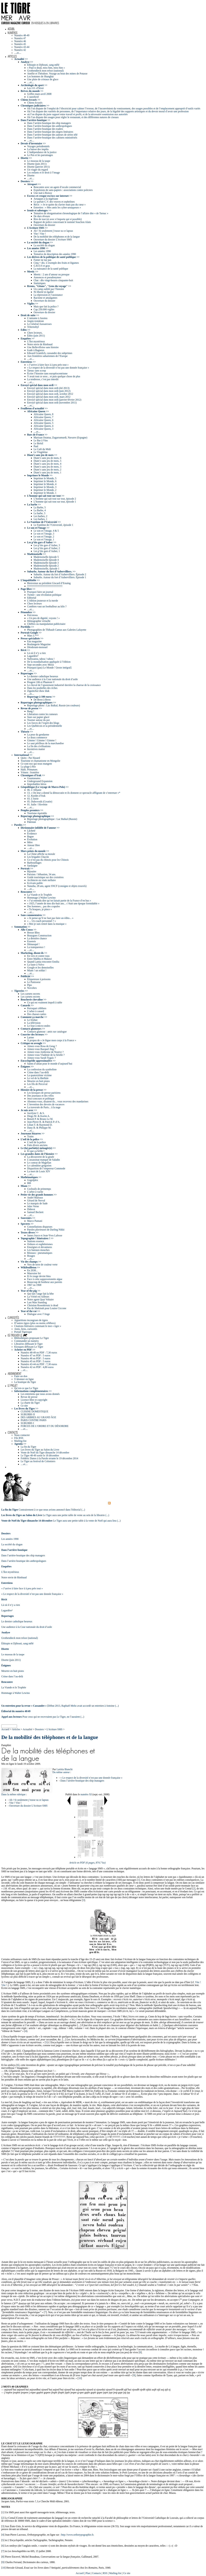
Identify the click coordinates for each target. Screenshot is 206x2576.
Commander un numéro (26, 1341)
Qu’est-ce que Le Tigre (26, 1388)
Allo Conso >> (28, 929)
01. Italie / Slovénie (37, 804)
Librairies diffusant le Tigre (28, 1343)
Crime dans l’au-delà (38, 1072)
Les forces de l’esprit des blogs (43, 723)
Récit (4, 1599)
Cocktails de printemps (39, 1188)
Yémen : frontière (30, 772)
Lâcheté (31, 830)
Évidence (32, 833)
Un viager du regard (37, 169)
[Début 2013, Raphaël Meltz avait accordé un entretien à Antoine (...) (60, 1705)
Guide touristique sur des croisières (45, 877)
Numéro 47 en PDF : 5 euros (35, 1355)
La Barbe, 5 (40, 507)
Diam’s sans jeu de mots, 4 (47, 463)
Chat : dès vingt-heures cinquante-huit (53, 280)
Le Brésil (38, 443)
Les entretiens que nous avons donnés (40, 1394)
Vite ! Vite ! (40, 233)
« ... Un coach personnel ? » (41, 921)
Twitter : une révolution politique (44, 594)
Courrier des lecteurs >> (34, 1034)
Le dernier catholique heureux (42, 676)
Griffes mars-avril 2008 (39, 94)
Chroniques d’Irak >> (33, 775)
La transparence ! (36, 947)
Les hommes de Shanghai (40, 76)
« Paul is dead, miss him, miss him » (46, 67)
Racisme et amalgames (45, 297)
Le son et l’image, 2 (44, 536)
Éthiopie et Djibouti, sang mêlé (43, 64)
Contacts (96, 2573)
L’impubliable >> (30, 580)
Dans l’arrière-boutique (14, 1550)
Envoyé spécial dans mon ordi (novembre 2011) (52, 402)
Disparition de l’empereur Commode (46, 1168)
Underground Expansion (39, 781)
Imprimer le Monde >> (39, 475)
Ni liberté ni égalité (44, 292)
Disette (30, 175)
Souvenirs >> (28, 1218)
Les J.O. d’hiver (35, 88)
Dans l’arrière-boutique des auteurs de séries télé (52, 134)
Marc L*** (33, 635)
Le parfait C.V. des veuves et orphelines (54, 201)
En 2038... (32, 1270)
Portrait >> (27, 868)
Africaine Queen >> (38, 411)
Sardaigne (32, 865)
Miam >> (26, 1186)
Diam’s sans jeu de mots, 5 (47, 460)
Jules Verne (33, 1206)
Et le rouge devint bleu (39, 1276)
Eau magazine (34, 641)
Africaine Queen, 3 (43, 428)
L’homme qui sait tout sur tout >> (45, 495)
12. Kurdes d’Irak (36, 795)
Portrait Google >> (31, 632)
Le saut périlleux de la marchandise (45, 743)
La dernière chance (37, 938)
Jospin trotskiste (35, 321)
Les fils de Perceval (37, 1084)
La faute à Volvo (35, 964)
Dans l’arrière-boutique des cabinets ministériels (52, 137)
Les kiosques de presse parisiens (44, 1092)
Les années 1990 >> (37, 248)
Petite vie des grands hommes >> (39, 1194)
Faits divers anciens (37, 1145)
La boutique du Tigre (25, 1382)
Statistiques (40, 283)
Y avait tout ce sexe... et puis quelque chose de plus (53, 376)
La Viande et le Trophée (39, 894)
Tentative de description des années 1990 (55, 254)
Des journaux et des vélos (40, 1095)
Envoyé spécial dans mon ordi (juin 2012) (48, 391)
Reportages (7, 1616)
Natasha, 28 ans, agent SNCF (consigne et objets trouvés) (57, 886)
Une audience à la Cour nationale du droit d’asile (52, 679)
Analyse (5, 1632)
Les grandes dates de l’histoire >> (39, 1154)
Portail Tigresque (23, 1331)
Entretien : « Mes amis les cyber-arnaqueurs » (57, 207)
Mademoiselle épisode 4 (46, 559)
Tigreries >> (21, 990)
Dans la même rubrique (13, 1794)
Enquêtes (6, 1566)
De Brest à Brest (42, 699)
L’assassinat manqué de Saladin (43, 1159)
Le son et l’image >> (38, 527)
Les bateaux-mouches (38, 1250)
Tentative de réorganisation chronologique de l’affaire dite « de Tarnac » (71, 213)
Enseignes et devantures (39, 1247)
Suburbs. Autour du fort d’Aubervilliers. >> (51, 571)
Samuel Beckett (35, 1212)
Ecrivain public (35, 883)
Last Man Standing (37, 1302)
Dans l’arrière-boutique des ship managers (49, 123)
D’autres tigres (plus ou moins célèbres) (34, 1323)
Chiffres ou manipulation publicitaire (46, 624)
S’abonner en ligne (24, 1379)
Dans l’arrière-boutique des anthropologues (49, 126)
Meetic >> (32, 271)
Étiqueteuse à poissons (39, 979)
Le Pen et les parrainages (40, 155)
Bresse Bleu (33, 932)
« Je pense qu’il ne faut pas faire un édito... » (50, 918)
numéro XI (86, 1794)
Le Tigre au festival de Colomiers (38, 1461)
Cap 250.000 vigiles (44, 309)
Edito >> (25, 329)
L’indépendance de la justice (42, 152)
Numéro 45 (20, 44)
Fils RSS (18, 1438)
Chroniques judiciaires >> (35, 105)
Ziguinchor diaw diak (38, 691)
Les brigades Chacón (38, 856)
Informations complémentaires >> (33, 1391)
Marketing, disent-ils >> (34, 953)
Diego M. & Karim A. (38, 1116)
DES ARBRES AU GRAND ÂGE (38, 1417)
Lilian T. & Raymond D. (39, 1124)
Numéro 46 (20, 41)
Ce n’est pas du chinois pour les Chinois (48, 859)
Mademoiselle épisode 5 (46, 557)
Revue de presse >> (31, 708)
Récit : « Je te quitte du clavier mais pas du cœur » (60, 204)
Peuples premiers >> (32, 810)
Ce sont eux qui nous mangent (36, 763)
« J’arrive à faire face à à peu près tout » (48, 364)
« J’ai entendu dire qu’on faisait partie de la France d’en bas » (59, 900)
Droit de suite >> (30, 315)
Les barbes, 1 (40, 519)
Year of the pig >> (30, 1290)
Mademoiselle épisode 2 (46, 565)
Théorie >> (27, 731)
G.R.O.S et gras (42, 265)
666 (29, 1183)
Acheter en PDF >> (24, 1349)
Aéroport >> (34, 184)
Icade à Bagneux (35, 350)
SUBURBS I (27, 1423)
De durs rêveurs (42, 216)
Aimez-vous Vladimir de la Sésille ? (46, 1055)
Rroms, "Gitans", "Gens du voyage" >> (49, 286)
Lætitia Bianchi (64, 1769)
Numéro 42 (20, 50)
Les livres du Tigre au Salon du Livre (40, 1449)
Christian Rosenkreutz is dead (42, 1305)
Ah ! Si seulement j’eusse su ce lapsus (53, 230)
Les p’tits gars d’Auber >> (41, 542)
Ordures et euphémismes (40, 1244)
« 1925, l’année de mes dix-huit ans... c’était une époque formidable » (63, 903)
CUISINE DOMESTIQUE (34, 1411)
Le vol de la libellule (37, 1078)
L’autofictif (33, 96)
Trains (30, 1136)
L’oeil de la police (36, 1142)
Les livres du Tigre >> (26, 1408)
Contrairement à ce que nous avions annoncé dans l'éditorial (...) (43, 1509)
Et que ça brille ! (35, 1151)
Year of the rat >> (30, 1311)
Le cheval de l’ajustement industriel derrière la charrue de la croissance (64, 685)
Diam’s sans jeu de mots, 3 (47, 466)
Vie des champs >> (31, 1261)
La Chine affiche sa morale (41, 854)
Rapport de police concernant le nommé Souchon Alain (62, 222)
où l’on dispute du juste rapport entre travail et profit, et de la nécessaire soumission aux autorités (77, 114)
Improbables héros (36, 784)
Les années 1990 (42, 251)
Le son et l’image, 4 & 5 (46, 530)
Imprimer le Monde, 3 (45, 487)
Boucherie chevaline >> (33, 999)
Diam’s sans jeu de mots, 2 (47, 469)
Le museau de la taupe (38, 161)
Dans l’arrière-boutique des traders (45, 128)
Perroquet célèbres (36, 1008)
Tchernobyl (33, 326)
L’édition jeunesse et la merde (42, 600)
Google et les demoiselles (40, 967)
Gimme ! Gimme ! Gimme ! (41, 740)
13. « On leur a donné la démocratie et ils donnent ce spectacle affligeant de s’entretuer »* (73, 792)
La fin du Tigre (28, 1446)
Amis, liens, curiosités (25, 1329)
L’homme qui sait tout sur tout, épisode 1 (55, 501)
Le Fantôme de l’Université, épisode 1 (53, 525)
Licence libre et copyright (34, 1399)
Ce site (24, 1405)
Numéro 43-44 (21, 47)
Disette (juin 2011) (36, 163)
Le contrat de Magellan (39, 1162)
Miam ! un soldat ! (36, 970)
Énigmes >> (27, 1066)
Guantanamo (33, 778)
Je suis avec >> (29, 1110)
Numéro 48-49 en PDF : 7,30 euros (39, 1352)
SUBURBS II (28, 1414)
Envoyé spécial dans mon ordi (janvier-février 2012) (54, 399)
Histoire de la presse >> (33, 1089)
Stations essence (35, 1241)
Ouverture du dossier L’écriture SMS (53, 239)
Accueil (5, 1729)
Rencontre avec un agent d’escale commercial (57, 187)
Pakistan (31, 822)
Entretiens (7, 1583)
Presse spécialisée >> (32, 638)
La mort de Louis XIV (38, 1171)
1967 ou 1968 (34, 1285)
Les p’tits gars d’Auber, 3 (47, 545)
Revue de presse (29, 1397)
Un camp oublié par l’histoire (49, 289)
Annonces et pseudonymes (47, 277)
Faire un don (20, 1376)
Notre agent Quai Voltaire (40, 1299)
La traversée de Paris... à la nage (44, 1107)
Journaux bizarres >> (33, 1133)
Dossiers (5, 1533)
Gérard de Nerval (36, 1200)
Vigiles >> (32, 303)
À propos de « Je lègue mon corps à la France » (51, 1040)
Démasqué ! (33, 944)
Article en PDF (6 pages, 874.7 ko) (87, 1862)
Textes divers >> (30, 1232)
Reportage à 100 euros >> (41, 696)
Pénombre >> (28, 612)
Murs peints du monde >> (35, 851)
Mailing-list (20, 1441)
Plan (88, 2573)
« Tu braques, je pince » (39, 909)
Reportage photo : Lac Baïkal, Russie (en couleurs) (53, 705)
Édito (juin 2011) (36, 335)
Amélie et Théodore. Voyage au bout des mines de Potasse (57, 73)
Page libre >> (28, 589)
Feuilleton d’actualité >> (34, 408)
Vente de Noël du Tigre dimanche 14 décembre (45, 1452)
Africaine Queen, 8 (43, 414)
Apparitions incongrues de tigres (31, 1320)
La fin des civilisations (39, 746)
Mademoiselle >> (36, 554)
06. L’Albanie (34, 790)
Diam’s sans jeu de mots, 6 (47, 458)
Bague (30, 836)
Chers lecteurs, (34, 332)
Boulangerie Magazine (39, 644)
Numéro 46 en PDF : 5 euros (35, 1358)
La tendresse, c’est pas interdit (42, 379)
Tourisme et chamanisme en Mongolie (40, 760)
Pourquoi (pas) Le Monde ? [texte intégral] (49, 667)
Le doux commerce (37, 737)
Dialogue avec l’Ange (38, 1314)
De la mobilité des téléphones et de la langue (57, 236)
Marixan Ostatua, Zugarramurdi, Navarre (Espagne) (60, 437)
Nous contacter (22, 1435)
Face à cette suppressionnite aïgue (44, 1279)
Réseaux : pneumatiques (39, 1253)
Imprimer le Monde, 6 (45, 481)
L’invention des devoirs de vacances (45, 1104)
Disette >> (26, 158)
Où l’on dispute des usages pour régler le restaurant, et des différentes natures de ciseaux (73, 117)
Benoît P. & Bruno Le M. (40, 1119)
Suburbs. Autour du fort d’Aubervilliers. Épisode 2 (60, 574)
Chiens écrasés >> (30, 99)
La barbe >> (34, 504)
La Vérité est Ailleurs (38, 1296)
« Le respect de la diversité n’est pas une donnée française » (58, 367)
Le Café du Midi (42, 449)
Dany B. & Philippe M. (39, 1127)
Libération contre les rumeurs (42, 714)
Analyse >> (27, 62)
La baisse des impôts (38, 149)
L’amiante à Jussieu (37, 318)
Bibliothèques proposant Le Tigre (31, 1338)
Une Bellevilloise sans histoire (43, 347)
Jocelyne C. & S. (36, 1113)
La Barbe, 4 (40, 510)
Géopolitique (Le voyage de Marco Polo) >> (45, 787)
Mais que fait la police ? (46, 306)
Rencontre (7, 1682)
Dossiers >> (27, 181)
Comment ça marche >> (34, 1017)
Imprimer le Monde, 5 (45, 478)
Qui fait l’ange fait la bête (40, 1293)
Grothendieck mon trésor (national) (45, 70)
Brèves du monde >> (32, 91)
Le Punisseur (34, 982)
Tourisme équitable (37, 813)
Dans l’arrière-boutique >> (35, 120)
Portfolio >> (27, 626)
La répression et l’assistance (48, 294)
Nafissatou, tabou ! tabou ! (41, 658)
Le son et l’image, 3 (44, 533)
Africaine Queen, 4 (43, 426)
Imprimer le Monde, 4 (45, 484)
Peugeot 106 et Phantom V (41, 682)
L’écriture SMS (55, 1729)
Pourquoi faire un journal (40, 591)
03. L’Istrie (33, 798)
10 (79, 2378)
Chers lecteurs (34, 603)
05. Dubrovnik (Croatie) (39, 801)
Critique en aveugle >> (33, 1043)
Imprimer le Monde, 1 (45, 492)
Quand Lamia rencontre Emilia (43, 961)
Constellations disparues (39, 1226)
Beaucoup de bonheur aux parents (44, 1282)
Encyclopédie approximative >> (38, 1060)
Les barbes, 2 (40, 516)
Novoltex (32, 988)
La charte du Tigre (30, 1402)
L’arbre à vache (35, 1191)
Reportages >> (29, 673)
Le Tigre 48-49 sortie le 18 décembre (40, 1455)
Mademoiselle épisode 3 (46, 562)
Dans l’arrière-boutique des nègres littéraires (50, 131)
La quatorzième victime (39, 1075)
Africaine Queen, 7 (43, 417)
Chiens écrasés (34, 102)
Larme (30, 1037)
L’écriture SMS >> (37, 227)
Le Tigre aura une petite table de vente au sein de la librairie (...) (55, 1515)
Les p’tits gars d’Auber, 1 (47, 551)
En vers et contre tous (38, 955)
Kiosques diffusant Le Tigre (28, 1346)
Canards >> (27, 1005)
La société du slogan (44, 245)
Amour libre (33, 845)
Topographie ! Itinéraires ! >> (37, 1238)
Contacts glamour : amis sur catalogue (47, 1031)
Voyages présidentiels (38, 146)
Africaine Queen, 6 (43, 420)
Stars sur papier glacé (38, 717)
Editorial (31, 597)
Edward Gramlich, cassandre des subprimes (49, 353)
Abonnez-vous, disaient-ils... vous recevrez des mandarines (57, 1101)
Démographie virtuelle (38, 621)
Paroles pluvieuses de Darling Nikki (45, 1229)
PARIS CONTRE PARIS (33, 1420)
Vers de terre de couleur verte (42, 1264)
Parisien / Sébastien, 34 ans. (41, 874)
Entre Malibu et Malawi (39, 958)
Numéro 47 (20, 38)
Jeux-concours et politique (40, 1098)
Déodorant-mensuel (37, 647)
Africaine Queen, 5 (43, 423)
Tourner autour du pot (38, 720)
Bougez (31, 1255)
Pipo (29, 985)
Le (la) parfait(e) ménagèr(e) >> (38, 1148)
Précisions (32, 615)
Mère (30, 842)
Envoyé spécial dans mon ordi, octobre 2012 (50, 393)
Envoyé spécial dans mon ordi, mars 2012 (48, 396)
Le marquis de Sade (37, 1203)
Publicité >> (27, 976)
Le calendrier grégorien (39, 1165)
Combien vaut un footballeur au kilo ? (47, 606)
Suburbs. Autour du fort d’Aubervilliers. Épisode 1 (60, 577)
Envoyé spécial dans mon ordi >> (39, 385)
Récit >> (25, 650)
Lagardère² (32, 656)
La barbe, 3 (39, 513)
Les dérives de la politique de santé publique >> (53, 257)
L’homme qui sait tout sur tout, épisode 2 (55, 498)
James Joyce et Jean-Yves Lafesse (44, 1235)
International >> (23, 755)
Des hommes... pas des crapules (43, 906)
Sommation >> (22, 926)
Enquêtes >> (27, 338)
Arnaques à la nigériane (46, 198)
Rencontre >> (28, 891)
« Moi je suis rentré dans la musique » (47, 923)
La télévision (34, 1022)
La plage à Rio (28, 766)
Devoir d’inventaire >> (33, 143)
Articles (16, 1729)
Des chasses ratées (36, 1014)
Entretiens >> (28, 361)
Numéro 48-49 (21, 35)
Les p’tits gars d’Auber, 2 (47, 548)
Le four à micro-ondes (38, 1025)
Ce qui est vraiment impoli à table (44, 1002)
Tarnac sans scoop (36, 370)
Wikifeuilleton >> (30, 1267)
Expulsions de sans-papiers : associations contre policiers (63, 190)
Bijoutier (31, 871)
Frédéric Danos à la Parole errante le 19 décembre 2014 (49, 1458)
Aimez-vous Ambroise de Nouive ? (45, 1052)
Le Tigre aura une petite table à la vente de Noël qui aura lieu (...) (61, 1520)
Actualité (27, 1729)
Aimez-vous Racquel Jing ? (41, 1049)
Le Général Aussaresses (39, 324)
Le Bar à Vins (41, 440)
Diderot (31, 1209)
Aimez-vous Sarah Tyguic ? (41, 1057)
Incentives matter (36, 749)
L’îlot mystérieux (36, 341)
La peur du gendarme (38, 734)
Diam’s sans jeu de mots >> (42, 455)
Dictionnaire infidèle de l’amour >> (40, 827)
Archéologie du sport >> (34, 85)
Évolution (32, 839)
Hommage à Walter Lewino (41, 897)
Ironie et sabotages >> (39, 210)
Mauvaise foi (34, 1273)
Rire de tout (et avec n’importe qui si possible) (58, 219)
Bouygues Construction (39, 935)
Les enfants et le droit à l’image (43, 172)
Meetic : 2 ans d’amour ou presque (51, 274)
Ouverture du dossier (44, 225)
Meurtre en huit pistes (38, 1081)
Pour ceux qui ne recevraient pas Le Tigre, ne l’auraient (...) (42, 1716)
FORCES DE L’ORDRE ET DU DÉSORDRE (44, 1426)
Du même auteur (61, 1772)
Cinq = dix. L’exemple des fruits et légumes (56, 262)
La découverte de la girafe (40, 1156)
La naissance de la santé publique (51, 268)
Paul (36, 446)
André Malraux (35, 1197)
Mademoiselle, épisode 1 (46, 568)
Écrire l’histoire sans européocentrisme (47, 373)
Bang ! (30, 711)
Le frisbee (32, 1020)
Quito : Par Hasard (30, 757)
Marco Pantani (34, 1220)
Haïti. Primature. (29, 769)
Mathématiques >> (31, 1177)
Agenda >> (20, 1443)
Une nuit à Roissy (43, 193)
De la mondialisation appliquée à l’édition (49, 661)
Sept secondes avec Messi (40, 664)
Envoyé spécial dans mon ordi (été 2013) (48, 388)
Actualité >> (21, 59)
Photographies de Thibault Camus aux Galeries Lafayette (56, 629)
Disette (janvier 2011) (38, 166)
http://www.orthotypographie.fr (77, 2534)
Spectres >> (27, 1223)
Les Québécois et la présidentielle (44, 725)
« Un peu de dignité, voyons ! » (43, 618)
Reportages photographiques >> (38, 702)
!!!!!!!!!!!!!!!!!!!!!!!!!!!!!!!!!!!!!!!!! (44, 586)
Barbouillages (34, 862)
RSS (105, 2573)
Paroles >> (20, 824)
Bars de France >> (37, 434)
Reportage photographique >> (37, 816)
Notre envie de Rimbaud (39, 344)
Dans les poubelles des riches (42, 688)
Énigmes (6, 1665)
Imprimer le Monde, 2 (45, 490)
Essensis (31, 941)
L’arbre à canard (35, 1011)
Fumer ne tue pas (42, 260)
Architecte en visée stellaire (41, 880)
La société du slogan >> (40, 242)
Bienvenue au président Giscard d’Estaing (49, 583)
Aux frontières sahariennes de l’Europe (47, 356)
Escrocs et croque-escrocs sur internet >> (49, 195)
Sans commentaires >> (33, 915)
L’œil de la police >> (32, 1139)
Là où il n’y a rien (36, 653)
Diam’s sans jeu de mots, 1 (47, 472)
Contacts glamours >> (33, 1028)
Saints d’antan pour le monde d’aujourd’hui (49, 1063)
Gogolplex (32, 1180)
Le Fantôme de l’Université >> (44, 522)
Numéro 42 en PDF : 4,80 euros (37, 1367)
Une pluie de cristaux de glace (42, 79)
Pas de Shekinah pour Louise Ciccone (46, 1308)
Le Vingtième (41, 452)
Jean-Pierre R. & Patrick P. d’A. (43, 1121)
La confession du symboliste (42, 1069)
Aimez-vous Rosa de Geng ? (42, 1046)
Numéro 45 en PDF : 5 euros (35, 1361)
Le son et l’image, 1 (44, 539)
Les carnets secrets (30, 993)
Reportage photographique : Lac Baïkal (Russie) (52, 819)
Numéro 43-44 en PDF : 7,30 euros (39, 1364)
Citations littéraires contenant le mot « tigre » (37, 1326)
